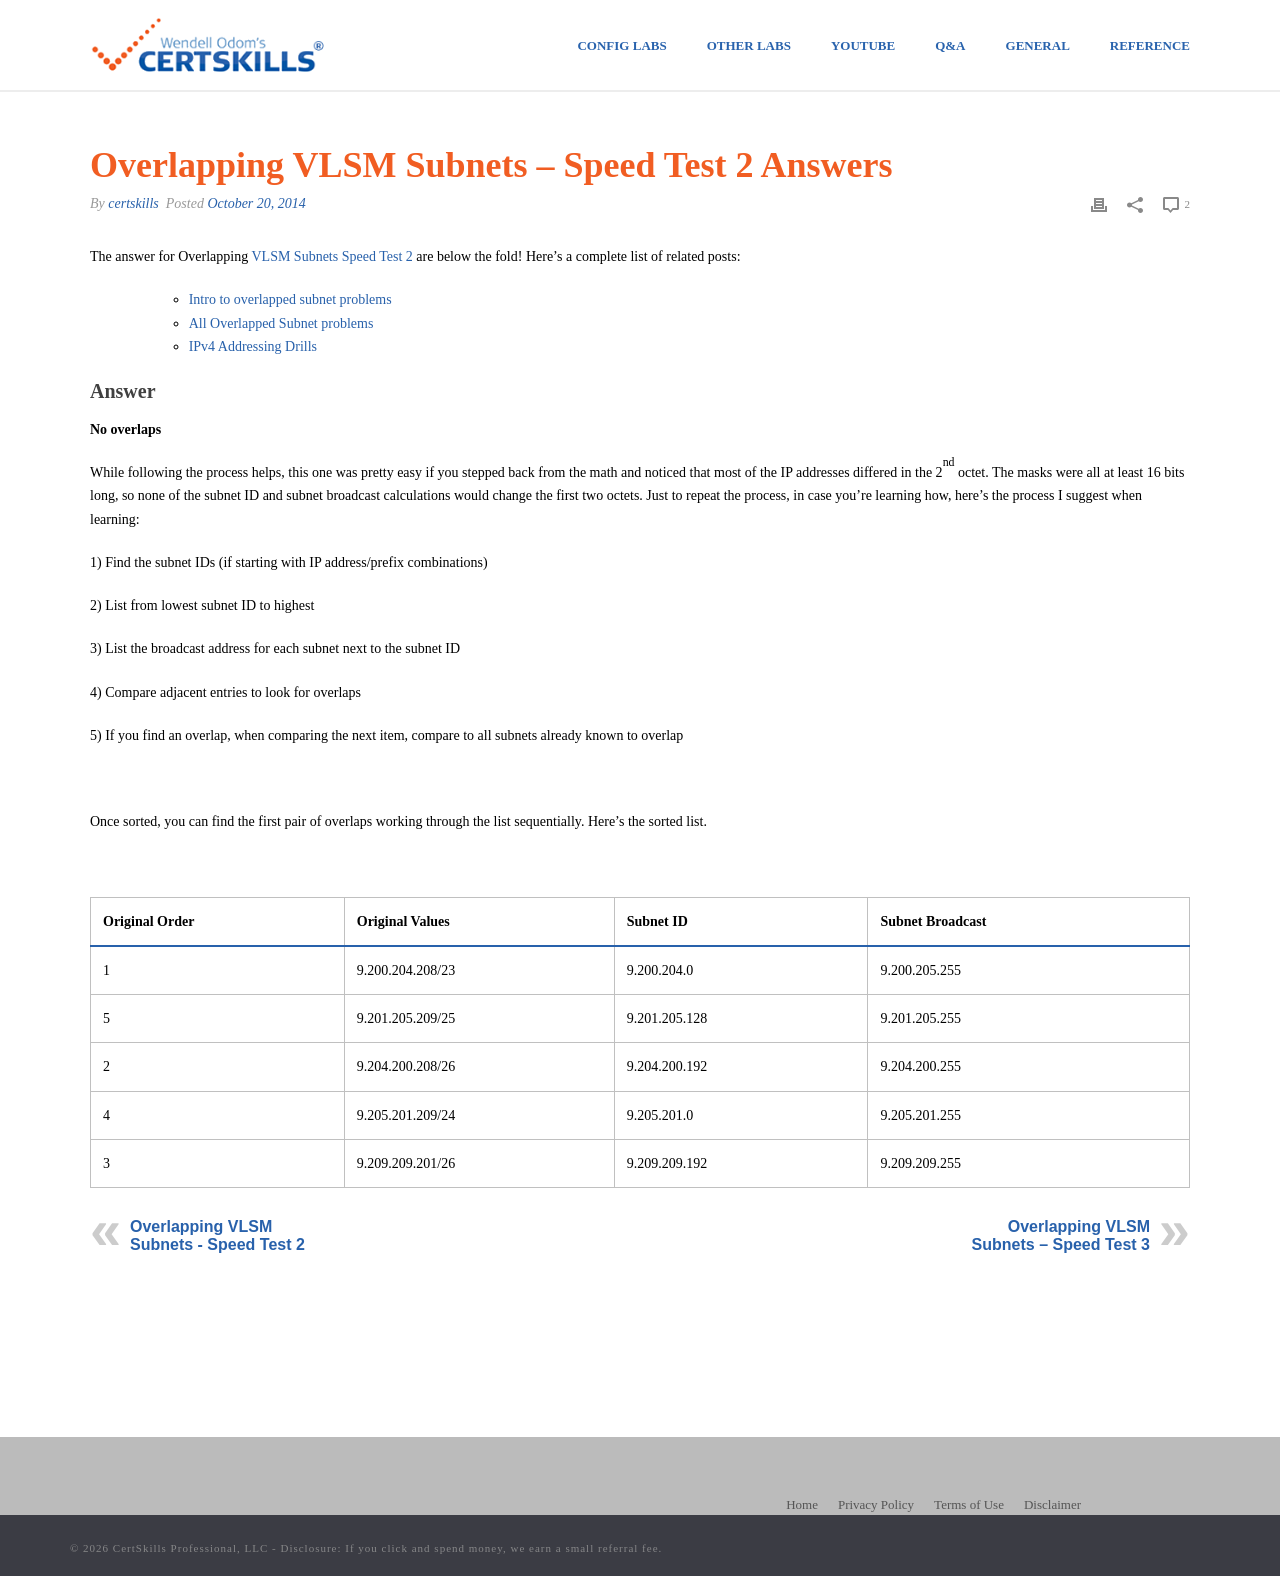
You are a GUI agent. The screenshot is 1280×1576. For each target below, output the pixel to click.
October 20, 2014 (256, 203)
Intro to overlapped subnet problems (290, 299)
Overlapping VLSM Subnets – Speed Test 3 (1061, 1235)
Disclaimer (1052, 1504)
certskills (133, 203)
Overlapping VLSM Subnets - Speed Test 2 (217, 1235)
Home (802, 1504)
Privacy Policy (876, 1504)
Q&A (950, 45)
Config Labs (621, 45)
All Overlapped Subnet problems (281, 323)
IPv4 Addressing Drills (253, 346)
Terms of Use (969, 1504)
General (1038, 45)
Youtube (863, 45)
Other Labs (749, 45)
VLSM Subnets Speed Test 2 (331, 256)
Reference (1150, 45)
